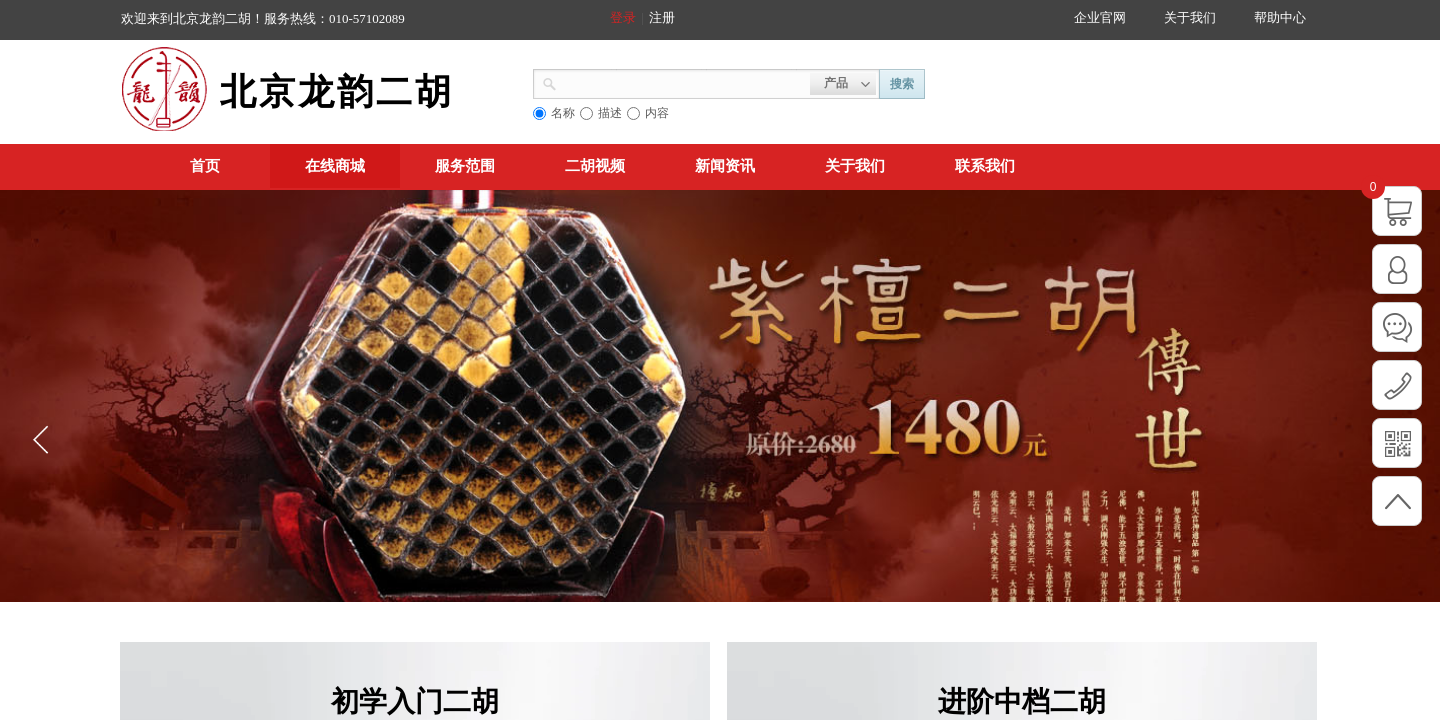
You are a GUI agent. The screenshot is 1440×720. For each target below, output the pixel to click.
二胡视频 (595, 166)
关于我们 (855, 166)
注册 (662, 17)
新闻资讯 (725, 166)
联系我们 (985, 166)
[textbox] (683, 82)
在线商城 (335, 166)
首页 (205, 166)
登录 (623, 17)
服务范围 (465, 166)
